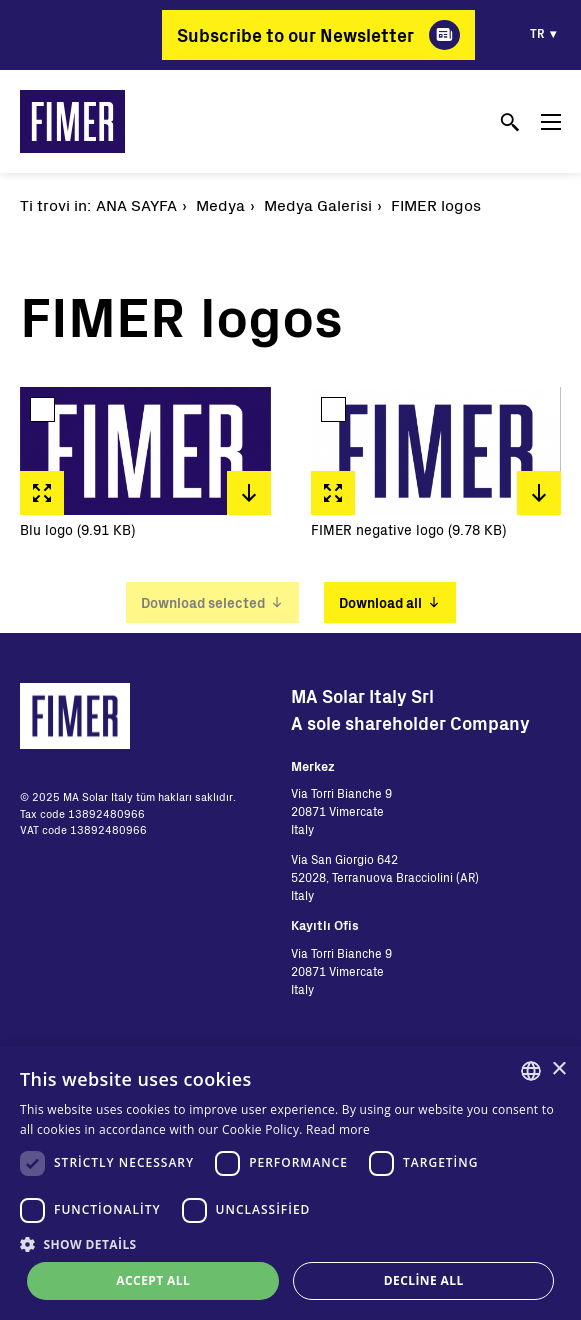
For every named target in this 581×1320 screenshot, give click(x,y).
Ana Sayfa (136, 204)
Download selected (203, 602)
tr (537, 33)
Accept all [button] (153, 1280)
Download (249, 493)
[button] (290, 1244)
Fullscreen (42, 493)
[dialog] (290, 1183)
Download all (380, 602)
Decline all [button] (424, 1280)
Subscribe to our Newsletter (295, 35)
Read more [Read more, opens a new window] (338, 1129)
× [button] (558, 1069)
